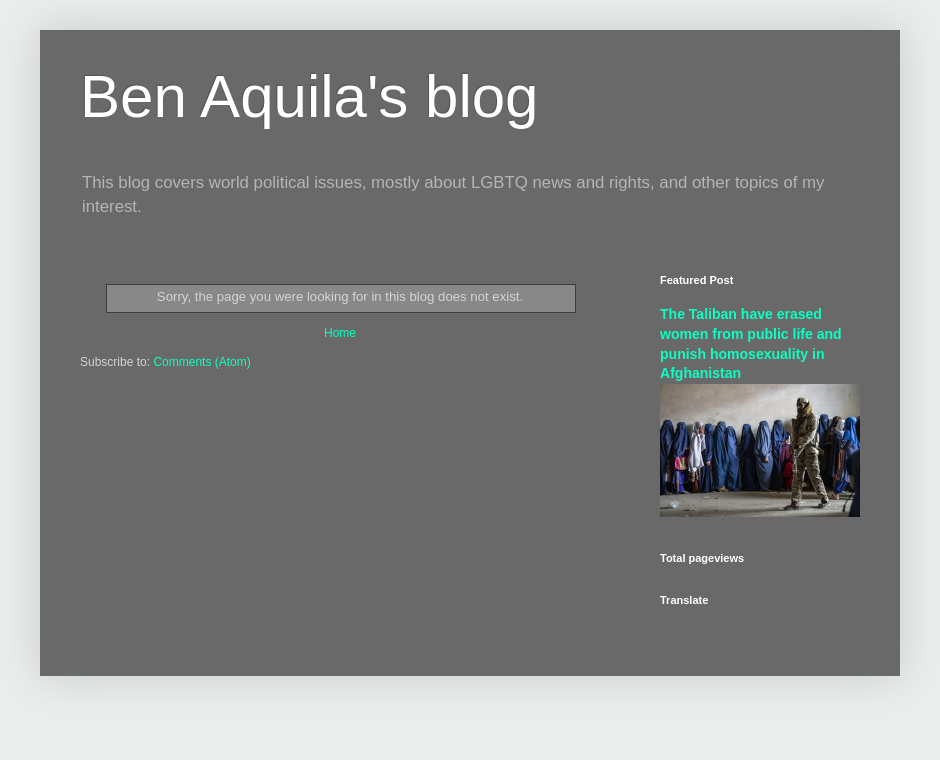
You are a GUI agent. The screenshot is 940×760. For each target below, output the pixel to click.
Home (340, 333)
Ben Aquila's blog (309, 96)
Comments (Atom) (201, 362)
